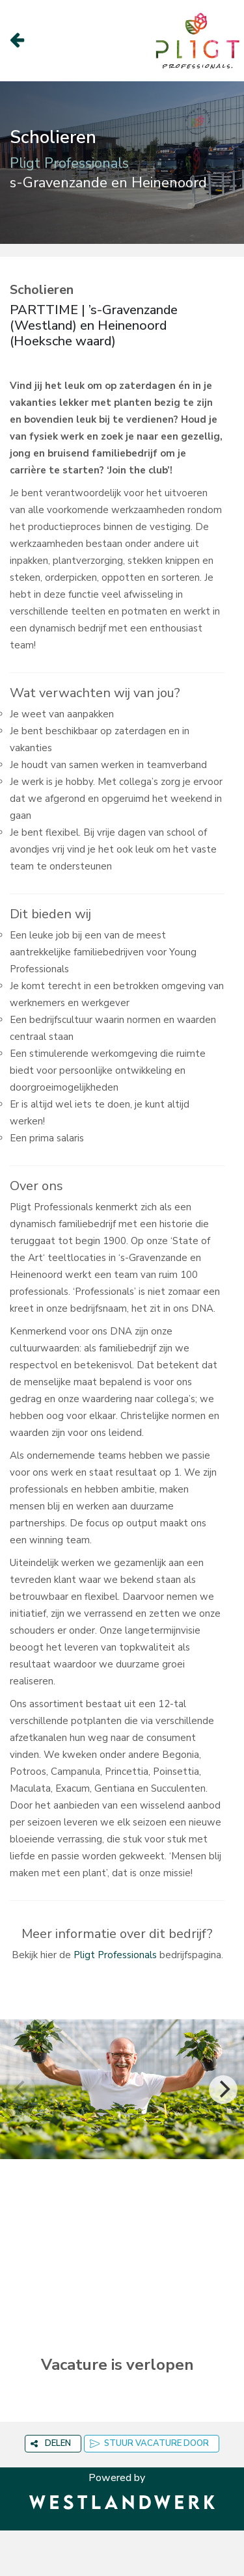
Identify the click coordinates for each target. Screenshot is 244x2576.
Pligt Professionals (115, 1954)
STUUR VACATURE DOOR (149, 2443)
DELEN (51, 2443)
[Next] (223, 2089)
